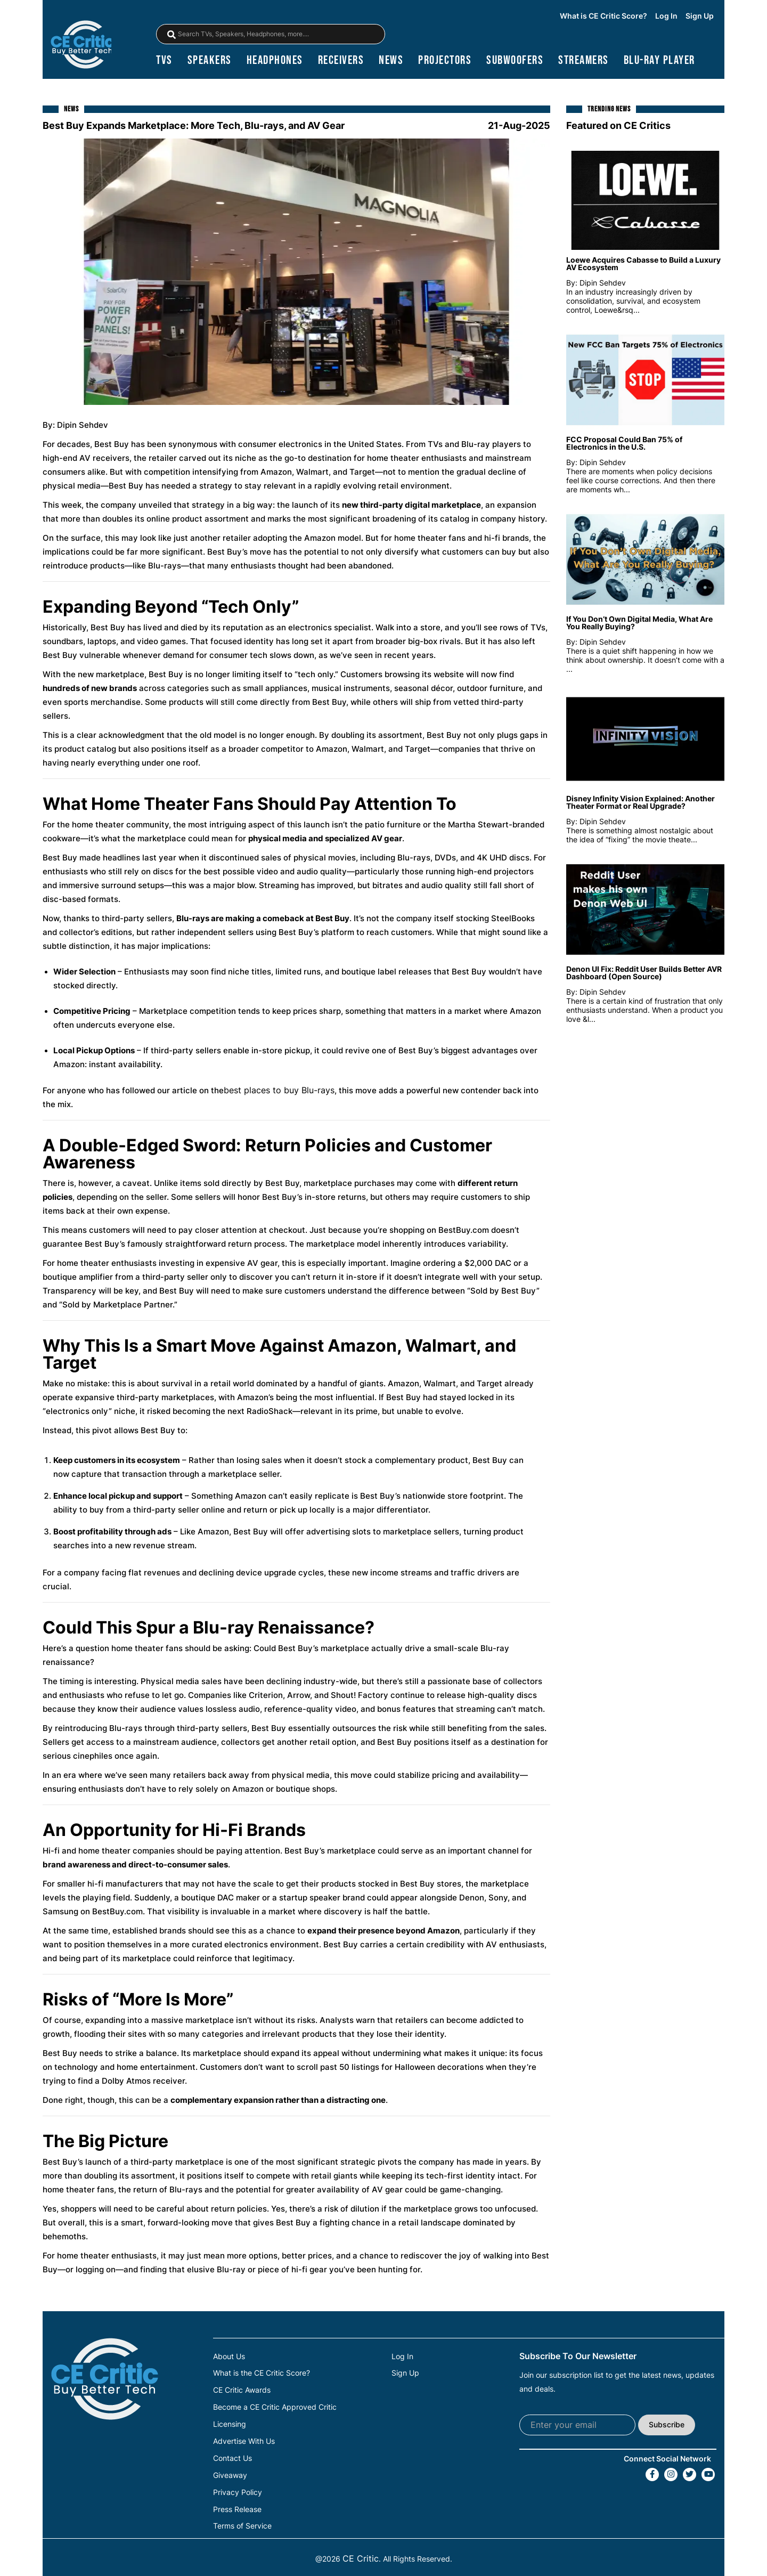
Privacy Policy (237, 2489)
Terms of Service (242, 2522)
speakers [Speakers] (209, 61)
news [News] (391, 61)
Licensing (229, 2423)
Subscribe (666, 2425)
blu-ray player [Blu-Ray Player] (659, 61)
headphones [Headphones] (275, 61)
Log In (666, 16)
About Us (229, 2357)
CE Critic (360, 2555)
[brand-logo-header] (82, 45)
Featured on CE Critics (618, 126)
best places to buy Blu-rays (279, 1091)
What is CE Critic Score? (603, 16)
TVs (164, 61)
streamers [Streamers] (583, 61)
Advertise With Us (244, 2440)
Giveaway (230, 2473)
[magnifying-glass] (171, 35)
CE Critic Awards (242, 2390)
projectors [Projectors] (444, 61)
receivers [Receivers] (341, 61)
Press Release (237, 2506)
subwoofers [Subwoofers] (514, 61)
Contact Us (232, 2456)
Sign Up (700, 16)
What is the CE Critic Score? (261, 2374)
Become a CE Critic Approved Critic (275, 2407)
